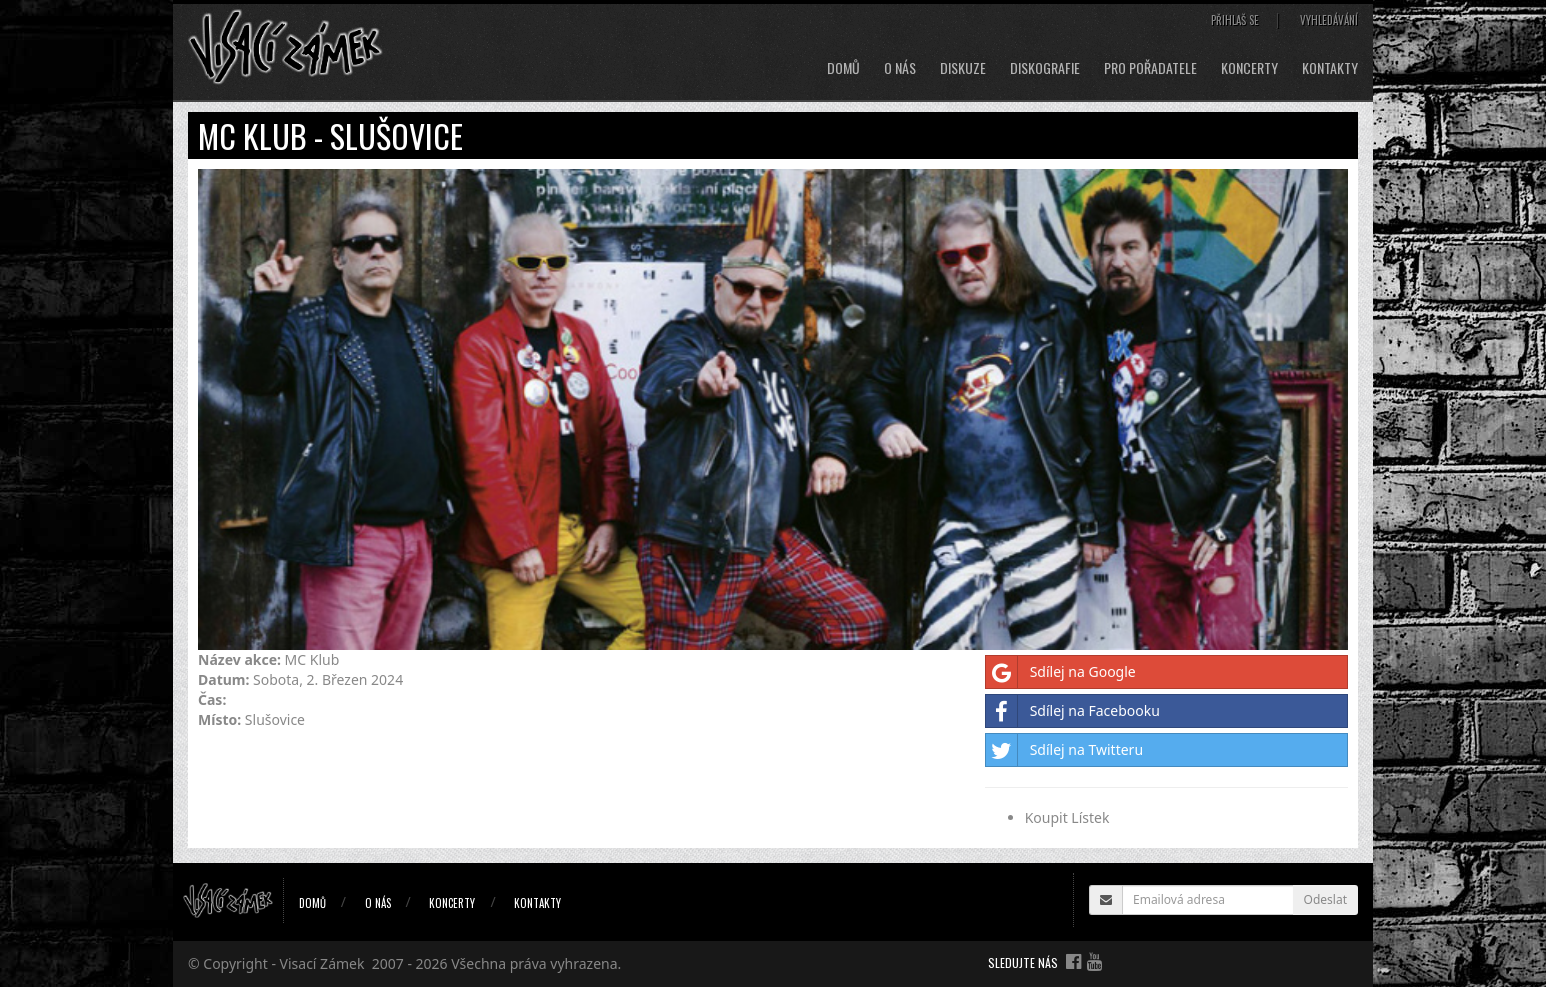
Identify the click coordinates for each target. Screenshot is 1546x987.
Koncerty (1249, 68)
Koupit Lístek (1067, 817)
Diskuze (963, 68)
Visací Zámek (322, 963)
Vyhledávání (1329, 20)
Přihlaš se (1235, 20)
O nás (900, 68)
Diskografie (1045, 68)
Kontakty (1330, 68)
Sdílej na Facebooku (1073, 711)
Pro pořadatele (1150, 68)
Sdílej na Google (1061, 672)
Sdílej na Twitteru (1064, 750)
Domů (843, 68)
